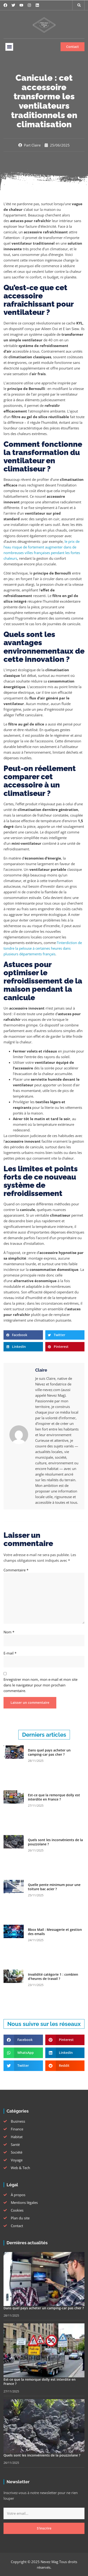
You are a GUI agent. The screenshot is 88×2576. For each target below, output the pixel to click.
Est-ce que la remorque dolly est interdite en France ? (54, 1797)
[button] (79, 5)
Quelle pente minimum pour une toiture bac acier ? (54, 1886)
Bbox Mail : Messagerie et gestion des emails (55, 1931)
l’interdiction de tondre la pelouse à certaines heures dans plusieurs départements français (43, 948)
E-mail (10, 1653)
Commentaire (16, 1570)
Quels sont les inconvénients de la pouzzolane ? (55, 1842)
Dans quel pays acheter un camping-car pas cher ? (49, 1752)
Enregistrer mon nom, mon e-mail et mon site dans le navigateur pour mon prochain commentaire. (40, 1685)
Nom (9, 1632)
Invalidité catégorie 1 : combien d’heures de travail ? (53, 1976)
